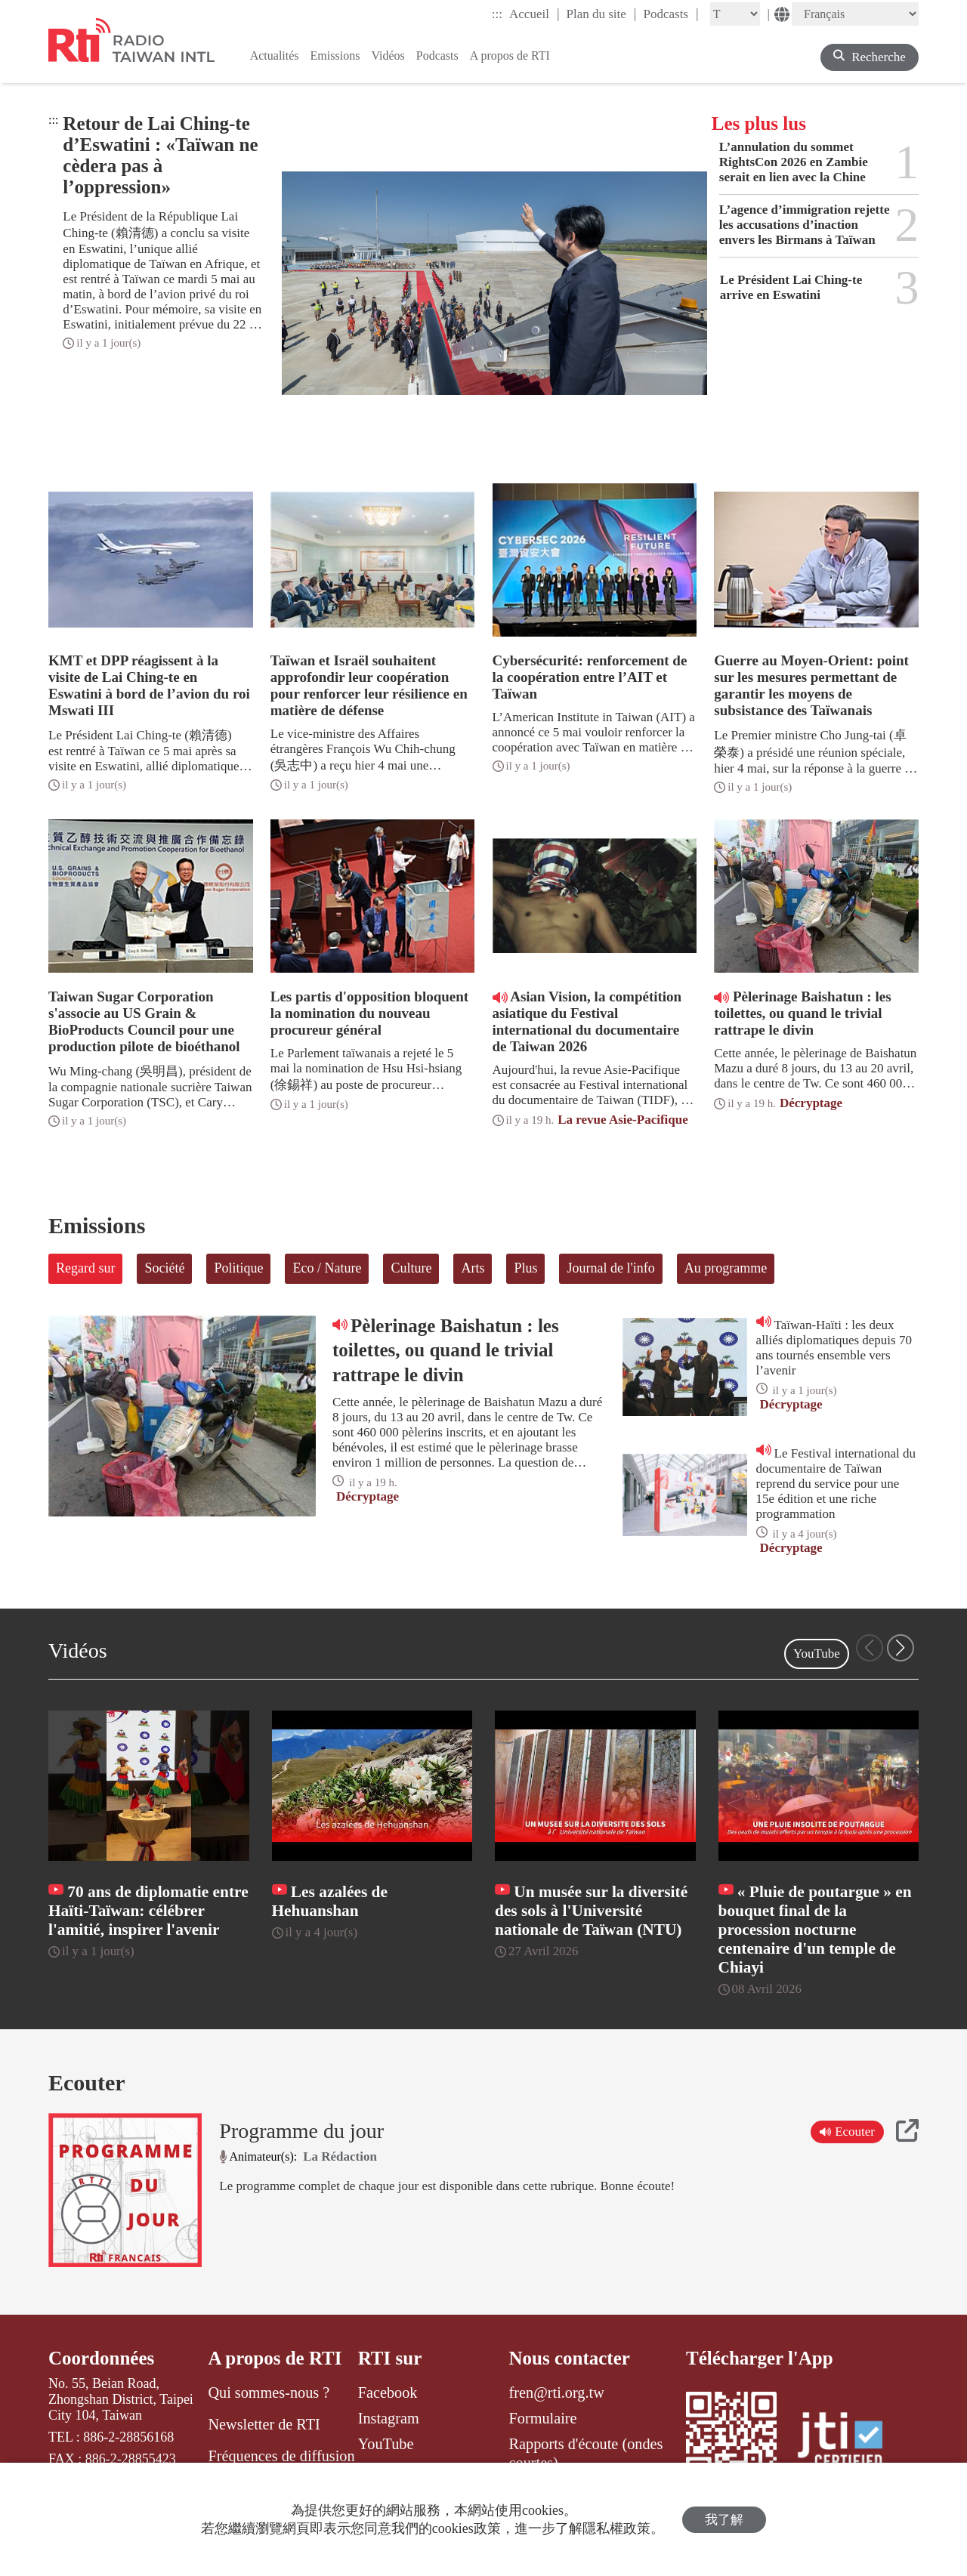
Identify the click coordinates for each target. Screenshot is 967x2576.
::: (497, 14)
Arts (472, 1268)
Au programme (725, 1268)
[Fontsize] (735, 14)
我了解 (724, 2520)
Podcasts (670, 13)
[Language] (855, 14)
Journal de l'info (610, 1268)
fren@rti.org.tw (556, 2392)
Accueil (534, 13)
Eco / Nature (326, 1268)
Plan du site (602, 13)
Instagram (388, 2418)
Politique (238, 1268)
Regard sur (85, 1268)
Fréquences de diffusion (281, 2456)
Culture (411, 1268)
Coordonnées (101, 2358)
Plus (525, 1268)
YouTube (816, 1653)
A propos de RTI (274, 2358)
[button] (900, 1647)
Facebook (388, 2392)
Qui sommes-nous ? (268, 2392)
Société (164, 1268)
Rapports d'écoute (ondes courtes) (586, 2453)
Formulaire (543, 2418)
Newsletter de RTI (264, 2424)
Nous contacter (569, 2358)
